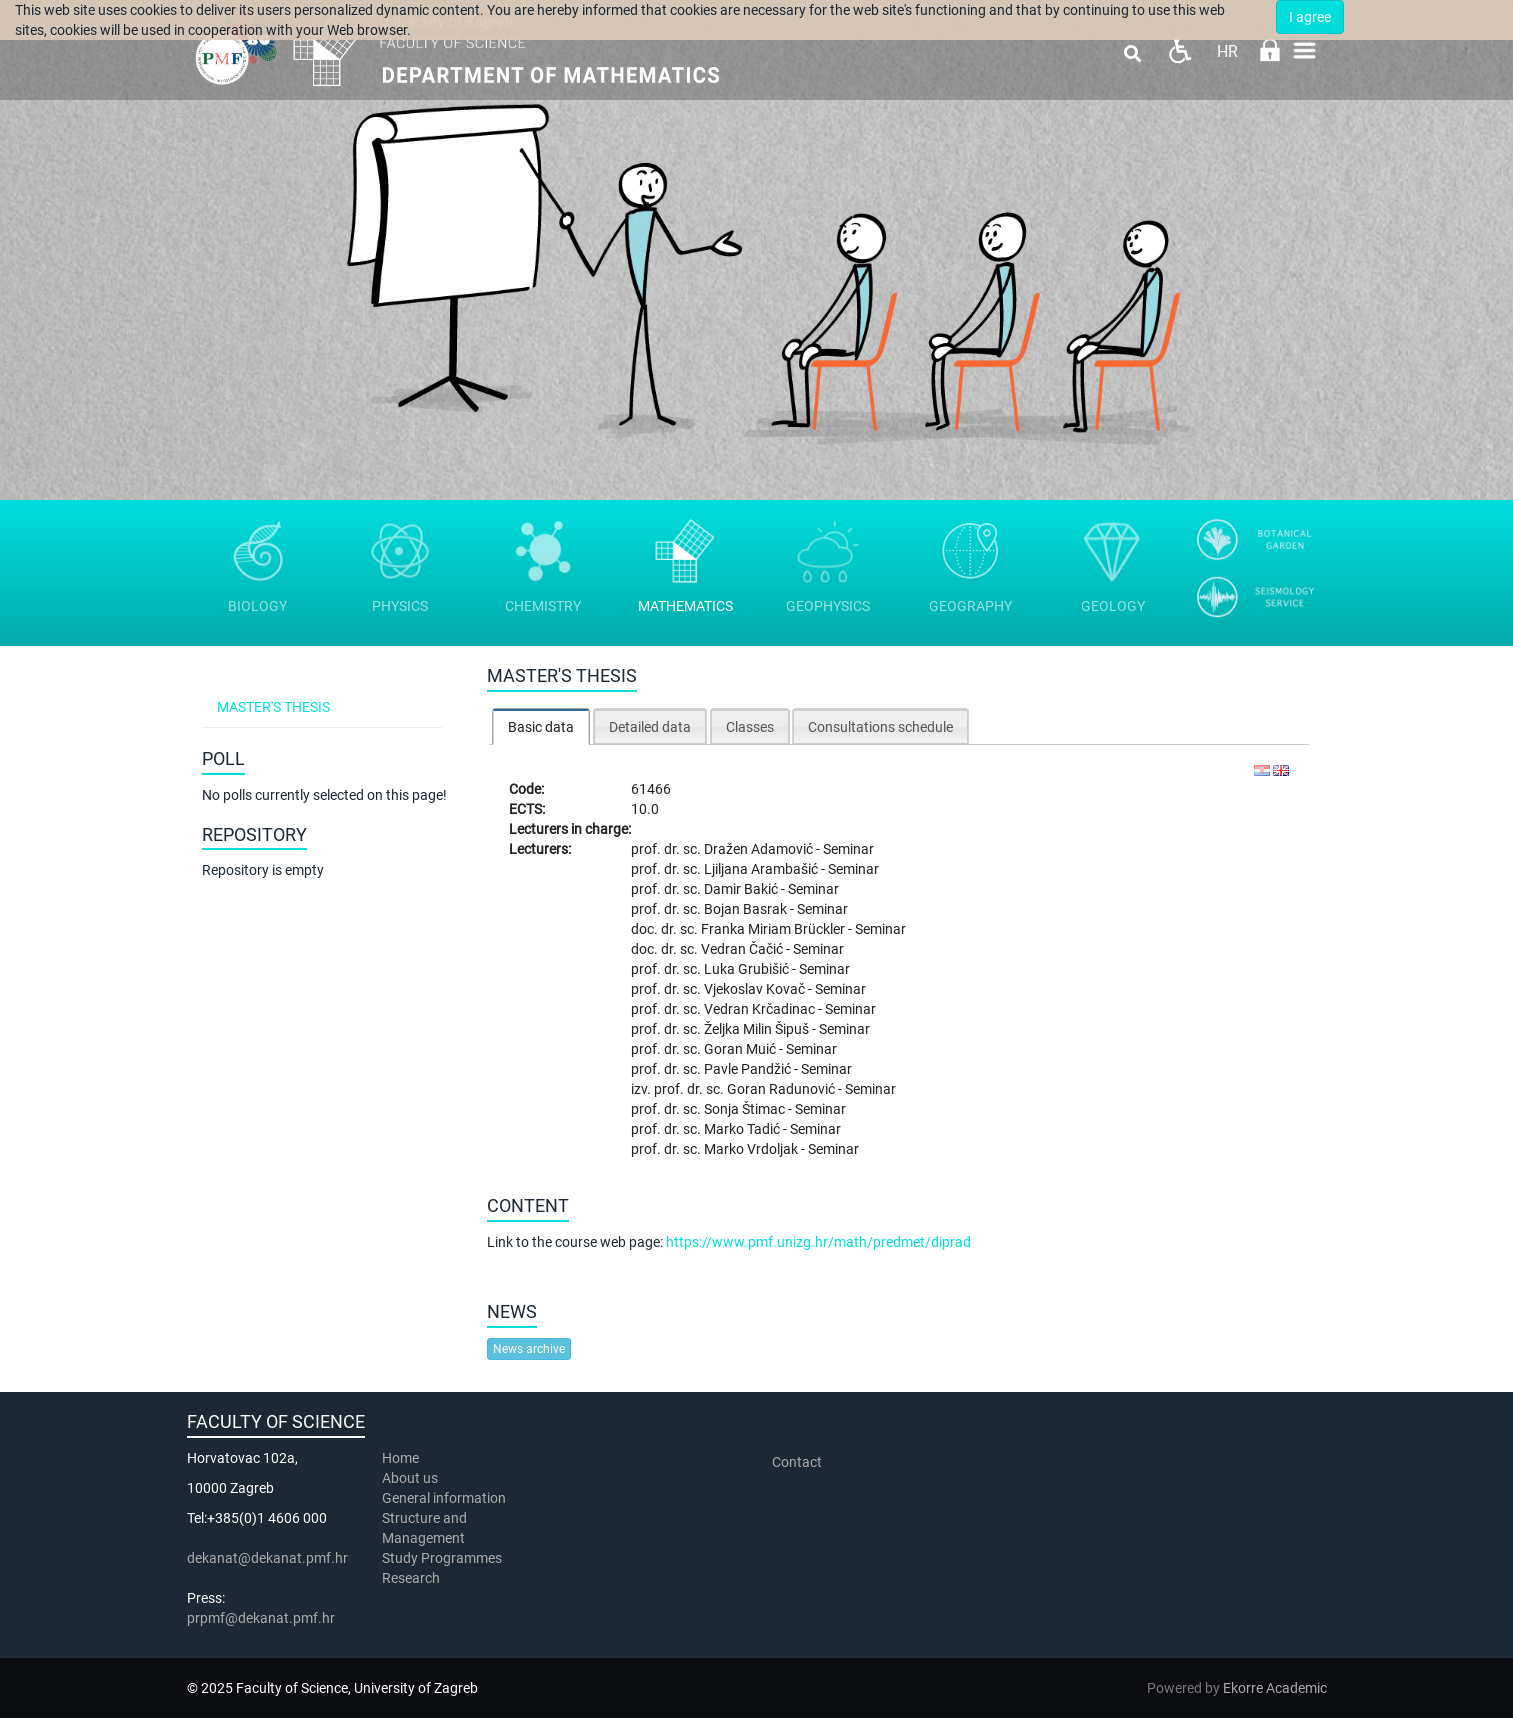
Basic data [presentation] (541, 727)
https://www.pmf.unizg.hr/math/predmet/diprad (818, 1242)
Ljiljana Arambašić (762, 869)
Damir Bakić (742, 889)
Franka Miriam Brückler (774, 929)
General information (444, 1498)
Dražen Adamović (760, 849)
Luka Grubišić (748, 969)
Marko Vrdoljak (752, 1149)
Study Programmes (442, 1558)
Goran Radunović (782, 1089)
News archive (529, 1349)
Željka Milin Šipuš (758, 1029)
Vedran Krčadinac (761, 1009)
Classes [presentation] (750, 727)
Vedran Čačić (743, 949)
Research (412, 1578)
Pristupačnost (1179, 50)
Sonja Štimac (746, 1109)
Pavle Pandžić (749, 1069)
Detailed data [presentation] (650, 727)
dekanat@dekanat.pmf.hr (267, 1558)
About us (411, 1478)
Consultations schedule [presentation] (880, 727)
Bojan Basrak (747, 909)
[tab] (541, 726)
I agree (1310, 17)
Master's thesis (273, 707)
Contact (797, 1462)
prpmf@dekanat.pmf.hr (261, 1618)
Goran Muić (741, 1049)
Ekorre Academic (1275, 1688)
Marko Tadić (743, 1129)
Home (400, 1458)
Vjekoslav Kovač (756, 989)
